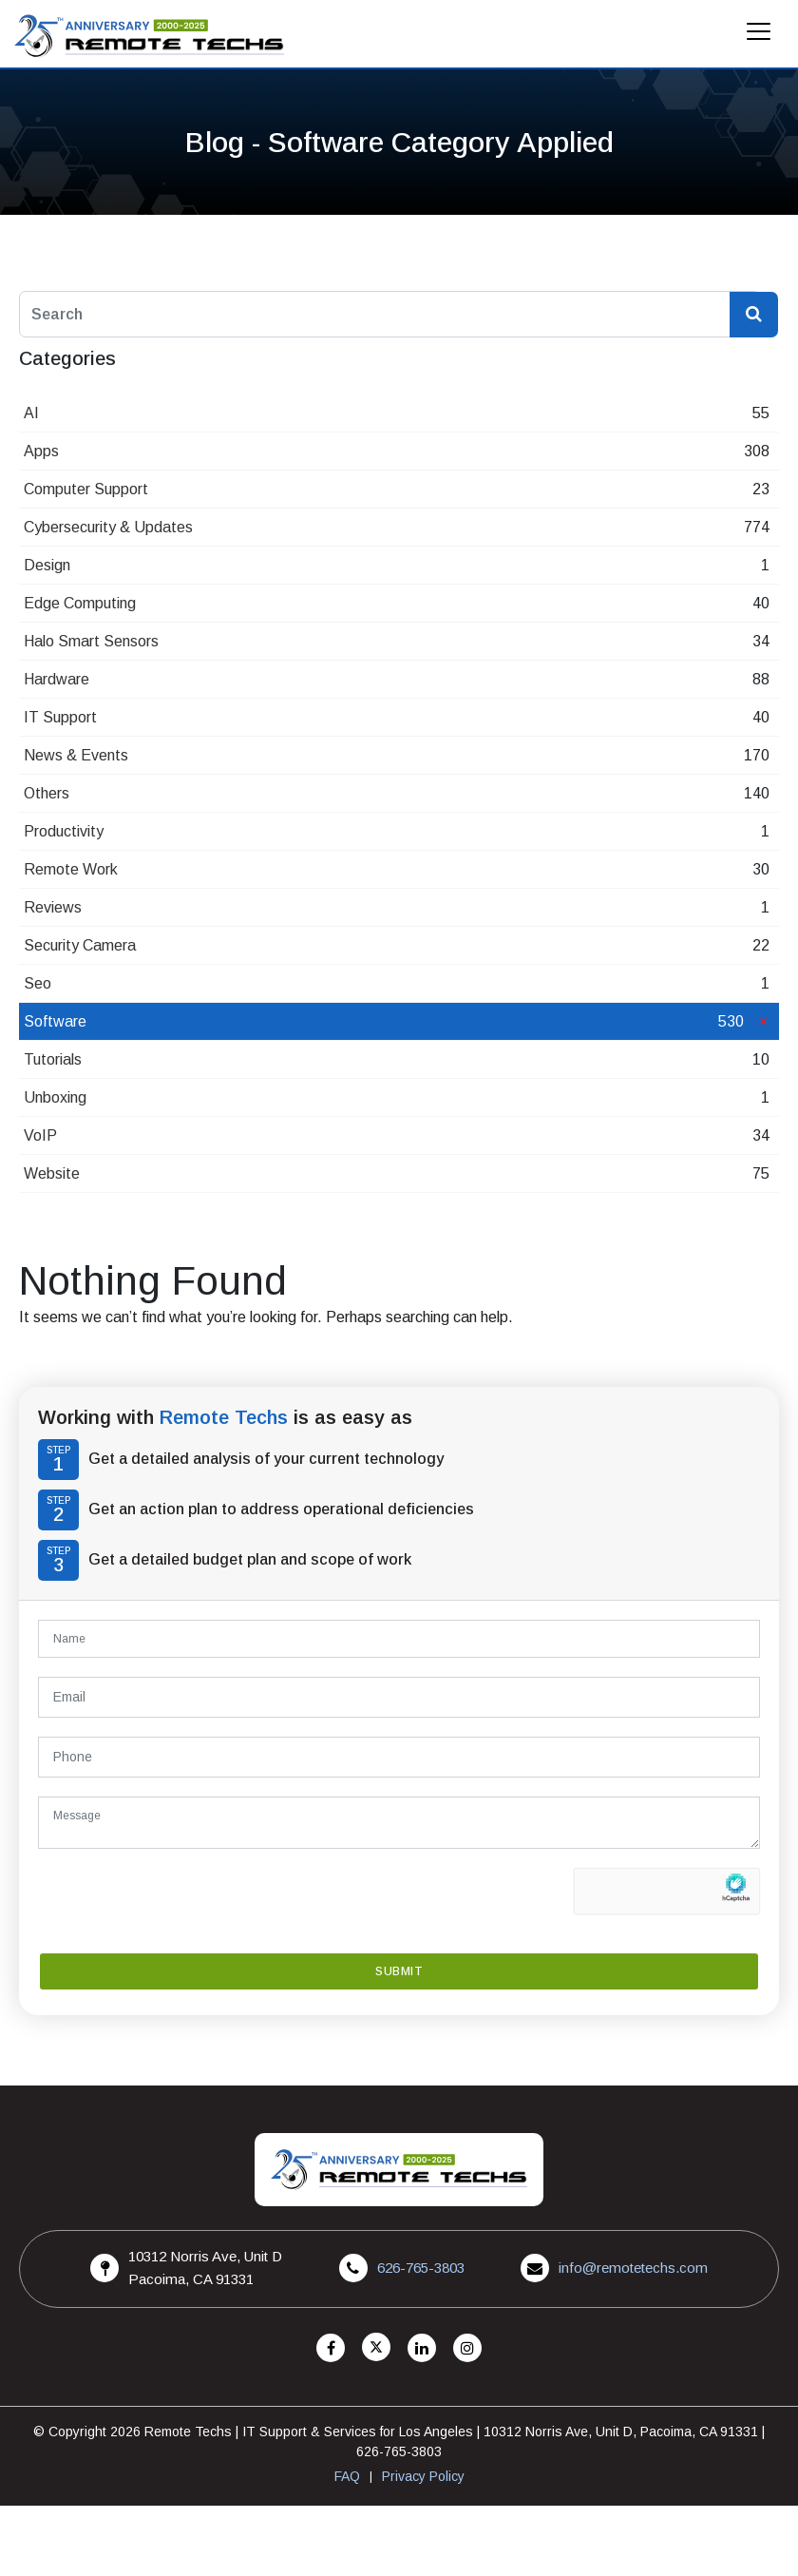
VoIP (40, 1135)
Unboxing (55, 1097)
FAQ (347, 2476)
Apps (41, 451)
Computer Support (86, 489)
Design (47, 565)
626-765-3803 (421, 2267)
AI (31, 413)
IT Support (60, 717)
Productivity (64, 831)
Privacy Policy (423, 2476)
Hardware (56, 679)
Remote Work (71, 869)
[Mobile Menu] (759, 36)
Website (52, 1173)
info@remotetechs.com (633, 2267)
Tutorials (53, 1059)
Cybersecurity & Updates (108, 527)
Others (46, 793)
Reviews (53, 907)
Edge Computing (80, 603)
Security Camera (80, 945)
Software (55, 1021)
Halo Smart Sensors (91, 641)
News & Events (76, 755)
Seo (37, 983)
